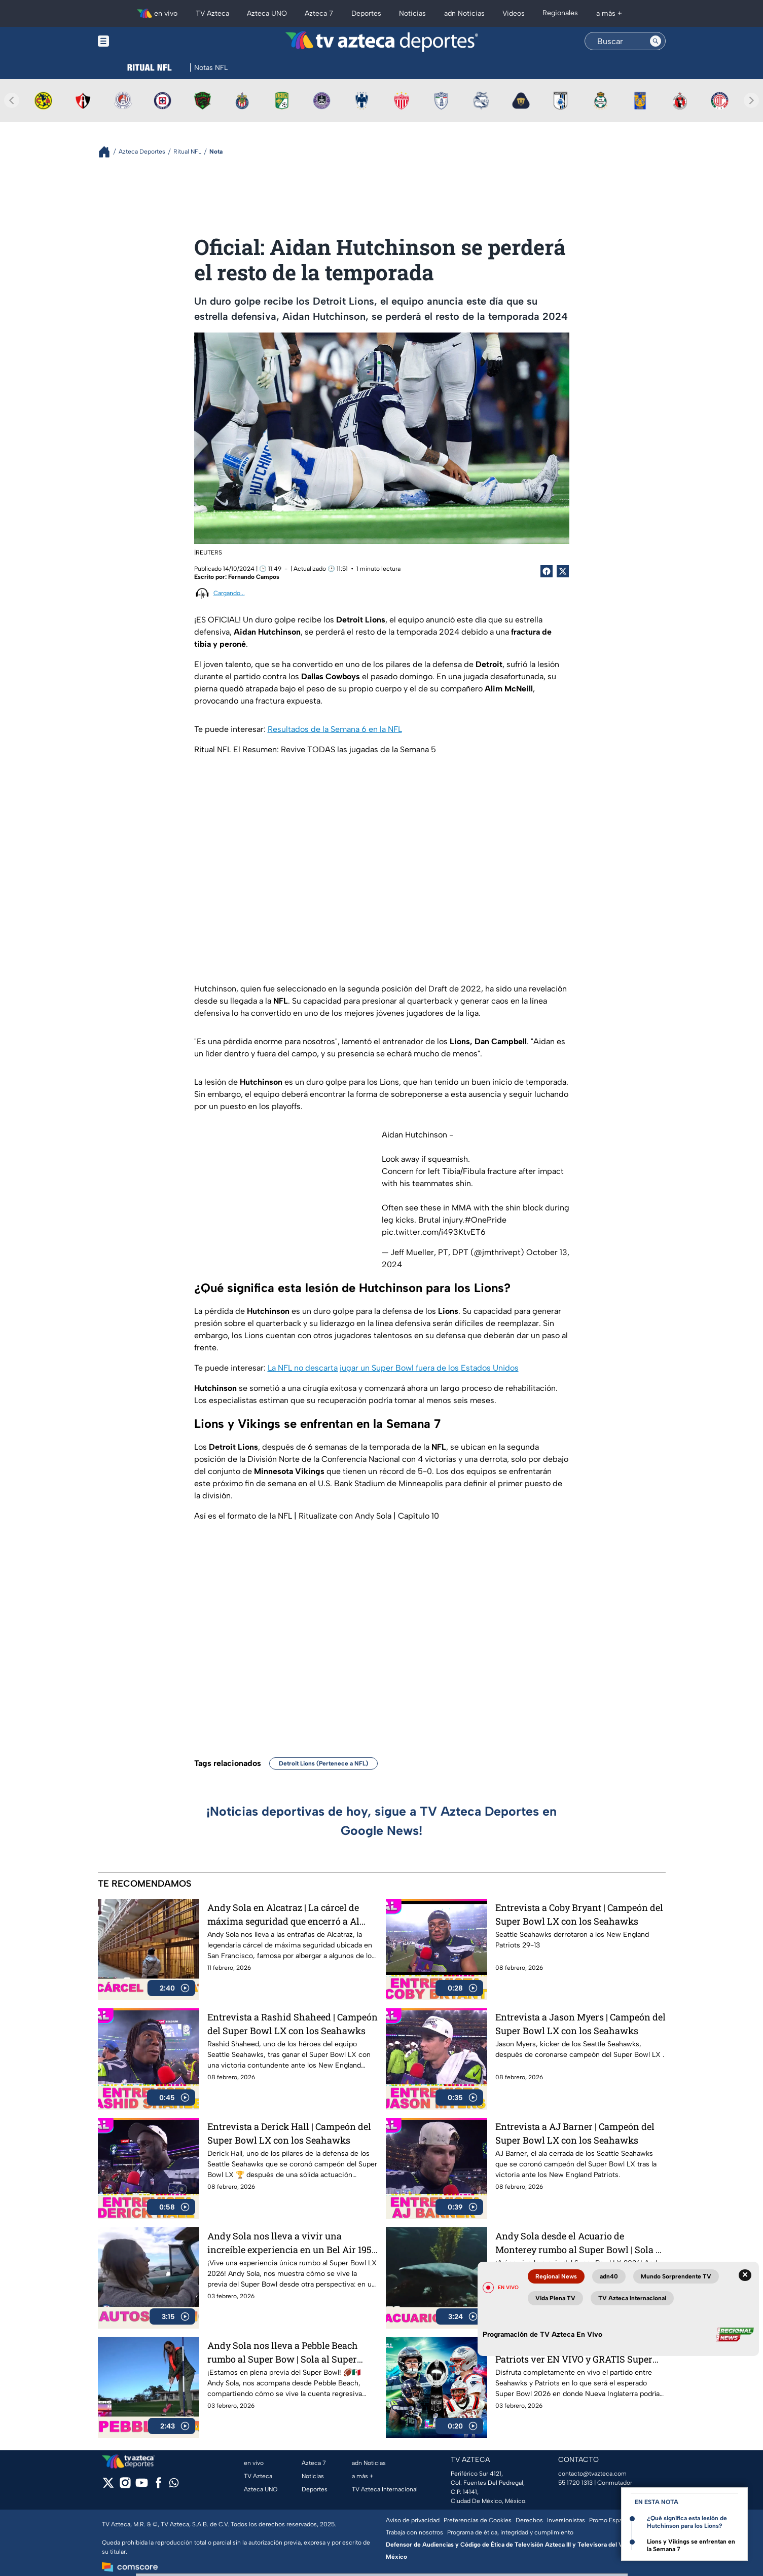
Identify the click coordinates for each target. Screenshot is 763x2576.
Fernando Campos (253, 576)
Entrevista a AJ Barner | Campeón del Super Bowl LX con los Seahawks (575, 2133)
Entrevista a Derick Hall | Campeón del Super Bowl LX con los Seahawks (289, 2133)
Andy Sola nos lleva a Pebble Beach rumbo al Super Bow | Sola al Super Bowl (282, 2352)
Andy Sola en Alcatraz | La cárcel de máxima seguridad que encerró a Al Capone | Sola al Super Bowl (283, 1914)
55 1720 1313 (575, 2482)
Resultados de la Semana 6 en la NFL (335, 729)
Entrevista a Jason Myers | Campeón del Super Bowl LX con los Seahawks (580, 2024)
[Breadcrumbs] (108, 151)
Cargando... (229, 593)
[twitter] (108, 2486)
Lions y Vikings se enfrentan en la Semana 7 (691, 2545)
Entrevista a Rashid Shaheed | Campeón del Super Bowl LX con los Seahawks (292, 2024)
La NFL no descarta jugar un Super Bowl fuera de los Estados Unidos (393, 1368)
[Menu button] (138, 41)
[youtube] (141, 2486)
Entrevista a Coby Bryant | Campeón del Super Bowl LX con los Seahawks (579, 1914)
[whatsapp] (174, 2485)
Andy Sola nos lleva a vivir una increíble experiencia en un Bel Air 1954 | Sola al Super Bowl (292, 2243)
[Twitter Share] (563, 571)
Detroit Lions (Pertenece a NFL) (323, 1763)
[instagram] (125, 2486)
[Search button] (655, 41)
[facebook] (158, 2486)
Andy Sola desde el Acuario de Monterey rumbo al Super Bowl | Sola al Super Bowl (579, 2243)
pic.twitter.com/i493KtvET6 (434, 1232)
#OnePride (485, 1220)
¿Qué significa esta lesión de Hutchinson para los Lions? (687, 2522)
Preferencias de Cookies (478, 2520)
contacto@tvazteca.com (592, 2473)
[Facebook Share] (546, 571)
